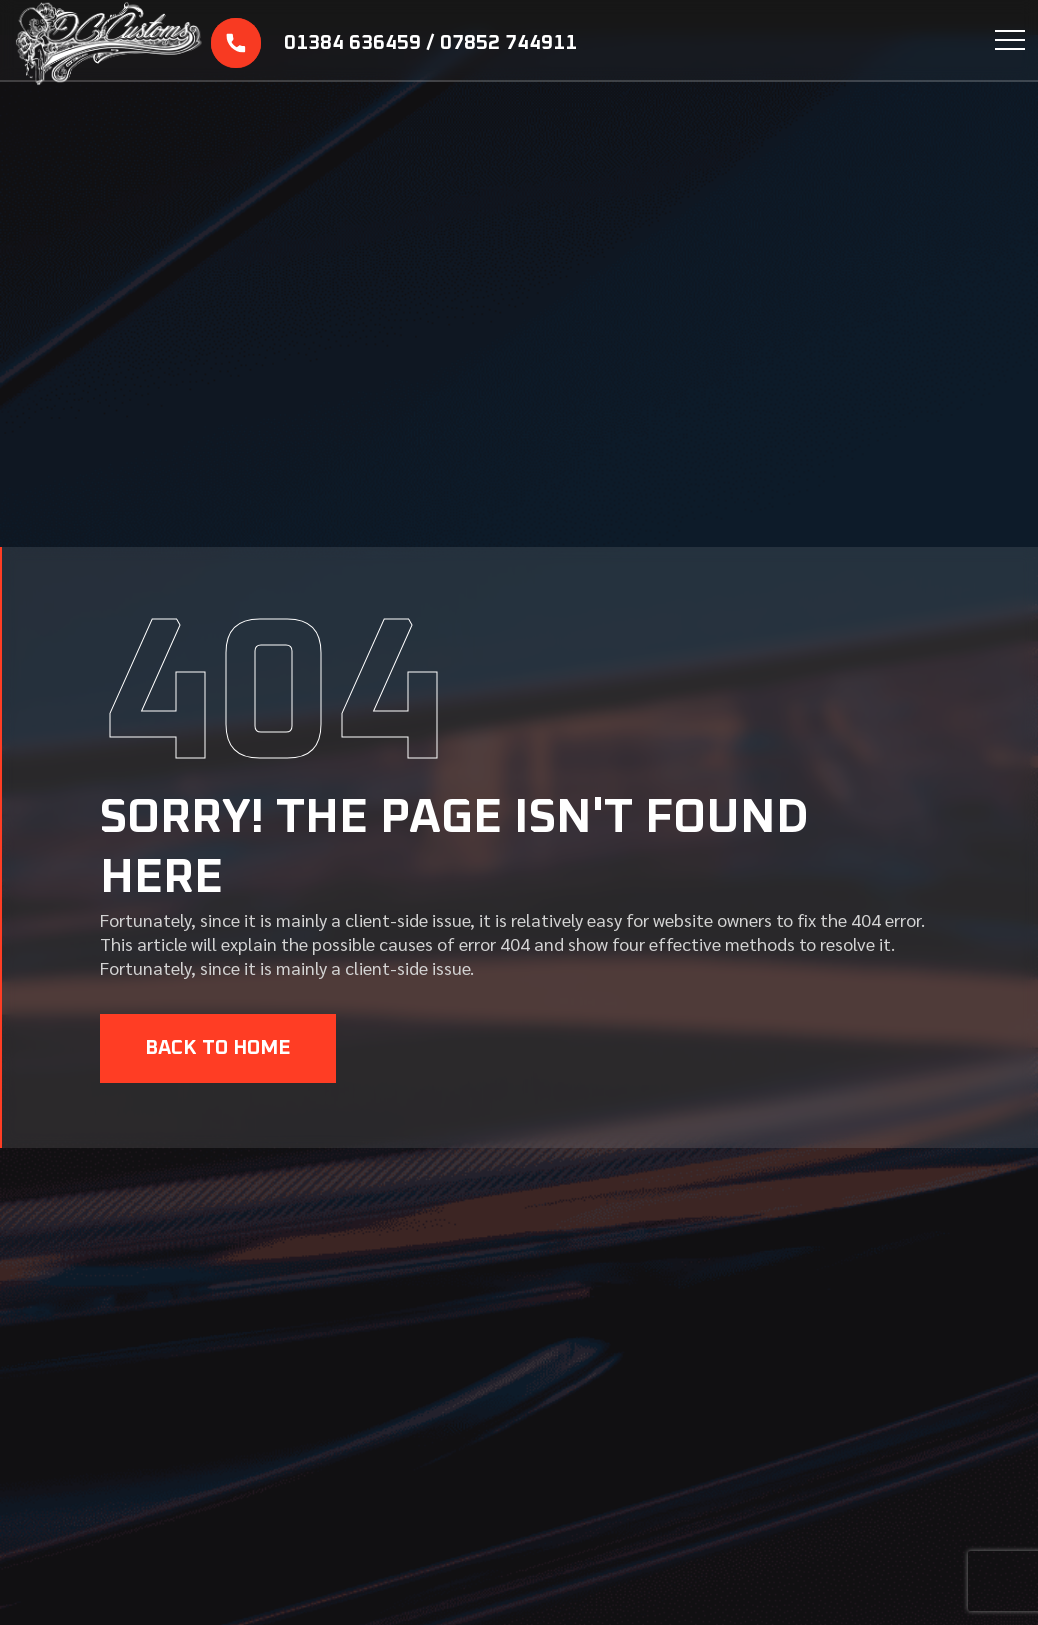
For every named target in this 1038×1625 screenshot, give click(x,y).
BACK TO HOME (218, 1048)
